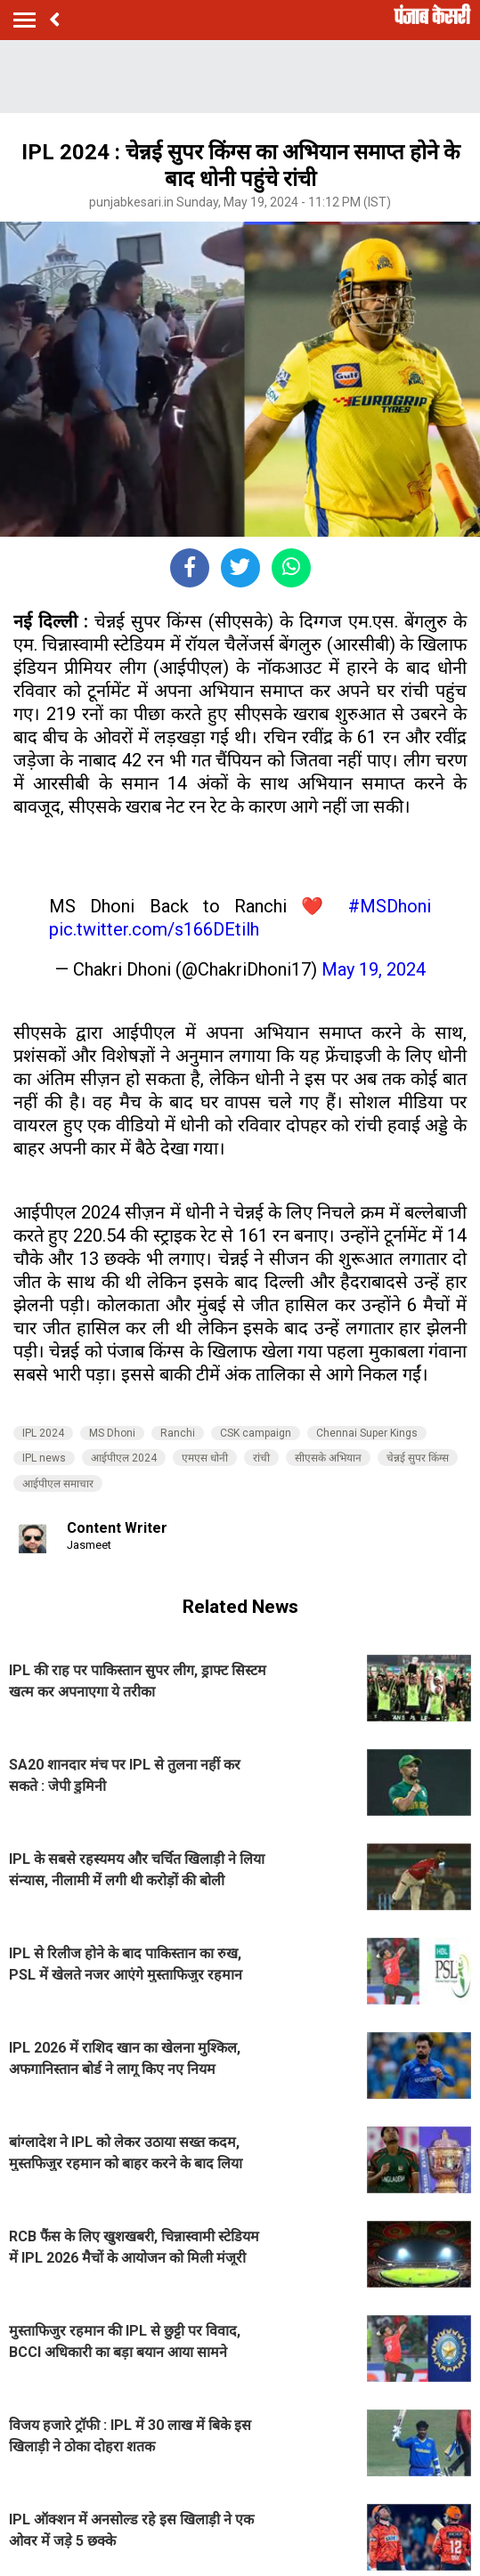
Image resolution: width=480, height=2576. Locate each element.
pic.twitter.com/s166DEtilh (154, 929)
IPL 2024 (43, 1433)
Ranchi (177, 1433)
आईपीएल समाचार (58, 1484)
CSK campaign (255, 1433)
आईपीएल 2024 (124, 1458)
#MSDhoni (389, 906)
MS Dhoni (112, 1433)
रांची (261, 1458)
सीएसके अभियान (328, 1458)
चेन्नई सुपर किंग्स (417, 1458)
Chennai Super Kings (367, 1433)
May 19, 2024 (373, 969)
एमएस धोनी (205, 1458)
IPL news (44, 1458)
